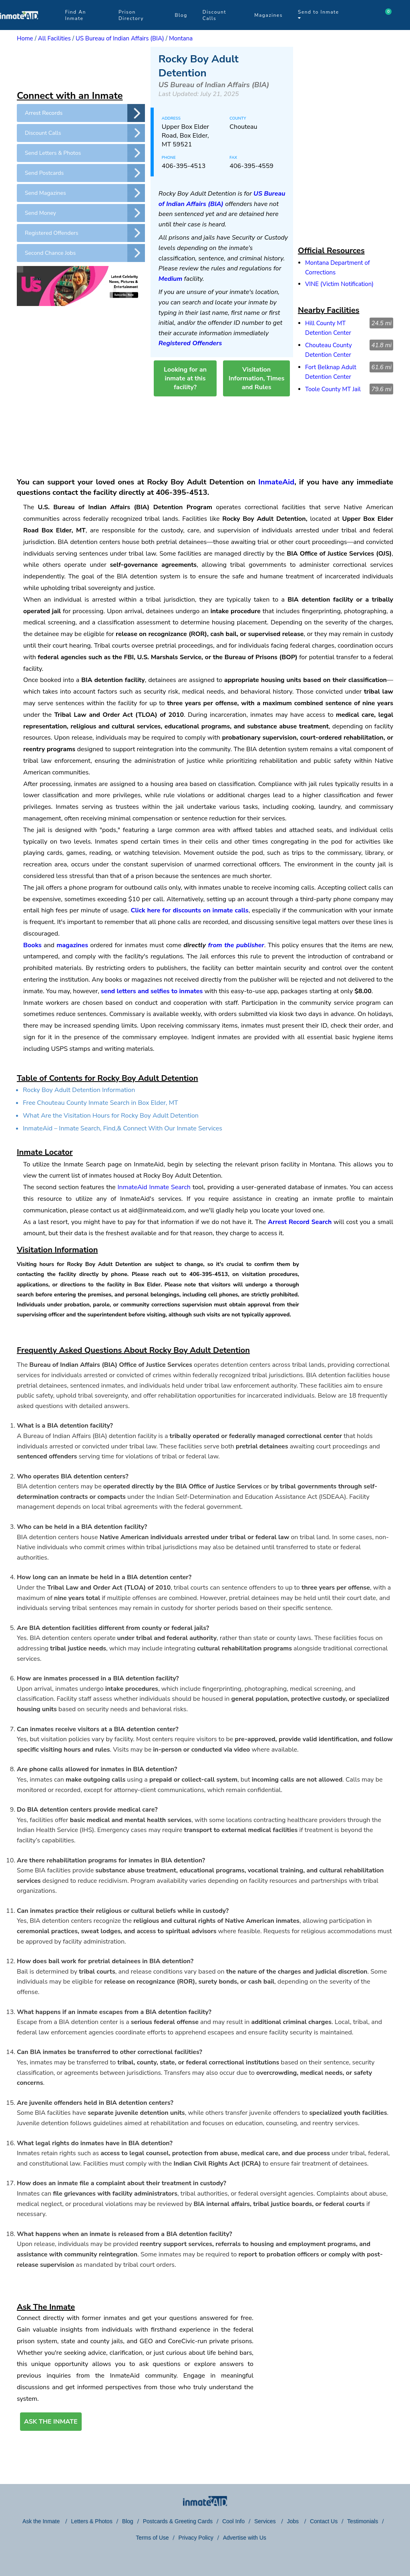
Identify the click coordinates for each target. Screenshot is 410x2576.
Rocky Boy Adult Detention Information (79, 1090)
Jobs (293, 2521)
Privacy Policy (196, 2537)
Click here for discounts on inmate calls (189, 910)
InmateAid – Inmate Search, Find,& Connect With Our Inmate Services (122, 1128)
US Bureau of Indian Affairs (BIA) (120, 38)
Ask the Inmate (41, 2521)
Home (25, 38)
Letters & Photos (92, 2521)
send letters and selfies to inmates (152, 991)
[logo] (19, 28)
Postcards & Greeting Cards (178, 2521)
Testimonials (362, 2521)
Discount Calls (214, 15)
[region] (81, 67)
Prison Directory (131, 15)
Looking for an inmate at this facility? (185, 378)
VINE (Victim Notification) (339, 284)
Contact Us (324, 2521)
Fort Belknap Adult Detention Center (330, 372)
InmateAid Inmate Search (154, 1187)
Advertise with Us (244, 2537)
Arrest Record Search (300, 1222)
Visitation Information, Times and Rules (256, 378)
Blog (181, 15)
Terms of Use (152, 2537)
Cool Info (233, 2521)
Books (32, 945)
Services (265, 2521)
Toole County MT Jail (333, 389)
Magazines (268, 15)
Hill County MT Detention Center (328, 328)
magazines (72, 945)
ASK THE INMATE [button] (51, 2421)
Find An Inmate (75, 15)
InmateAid (276, 482)
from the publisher (236, 945)
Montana (181, 38)
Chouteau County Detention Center (328, 350)
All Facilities (54, 38)
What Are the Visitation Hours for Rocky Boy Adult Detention (111, 1115)
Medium (171, 278)
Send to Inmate (318, 14)
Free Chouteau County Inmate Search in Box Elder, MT (100, 1102)
